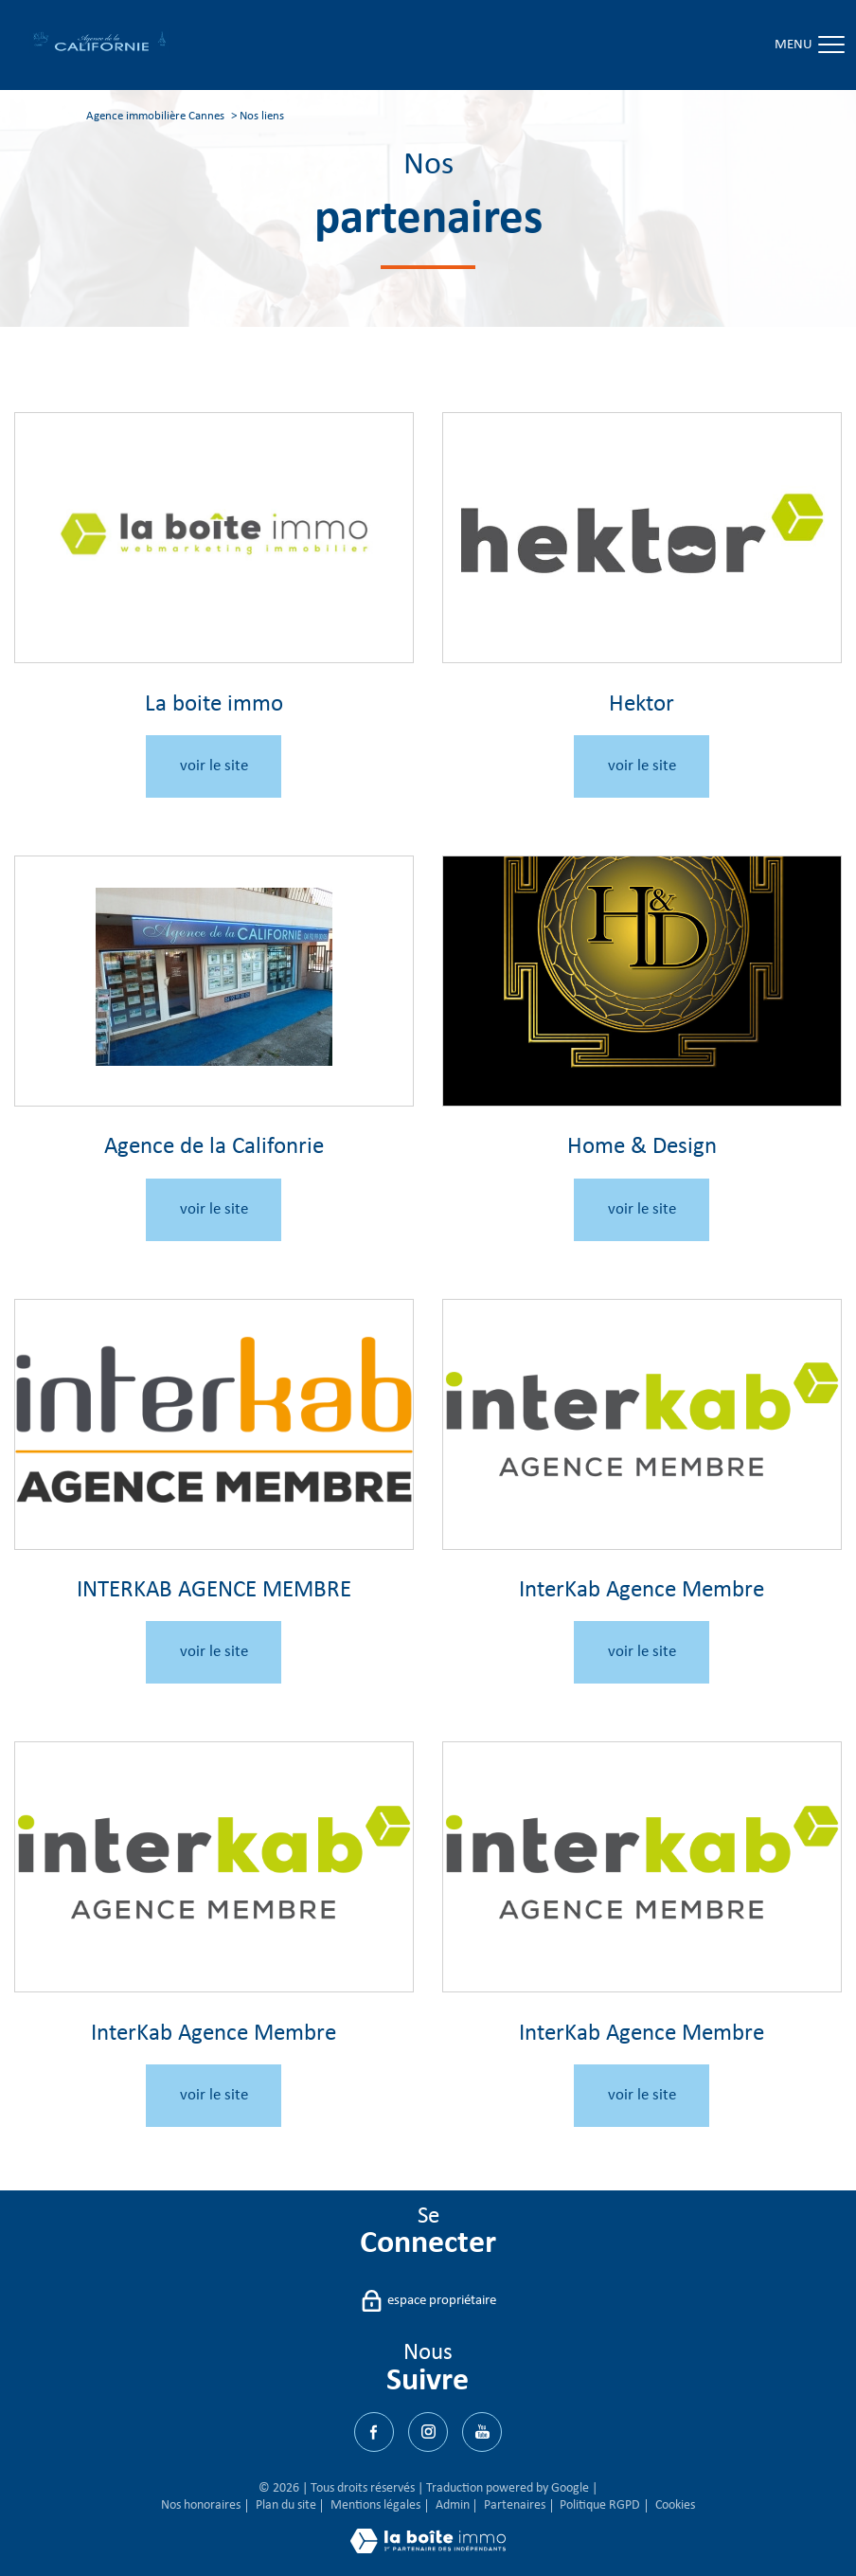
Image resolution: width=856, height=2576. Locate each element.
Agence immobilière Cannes (155, 116)
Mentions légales (375, 2505)
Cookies (675, 2505)
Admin (453, 2505)
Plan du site (286, 2505)
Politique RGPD (600, 2505)
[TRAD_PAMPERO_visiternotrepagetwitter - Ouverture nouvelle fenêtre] (428, 2432)
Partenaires (514, 2505)
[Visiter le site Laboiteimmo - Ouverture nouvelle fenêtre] (428, 2550)
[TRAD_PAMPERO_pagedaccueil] (99, 50)
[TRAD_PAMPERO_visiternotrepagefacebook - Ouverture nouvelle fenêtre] (374, 2432)
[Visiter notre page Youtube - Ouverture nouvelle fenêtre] (482, 2432)
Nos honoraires (201, 2505)
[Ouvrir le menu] (825, 45)
